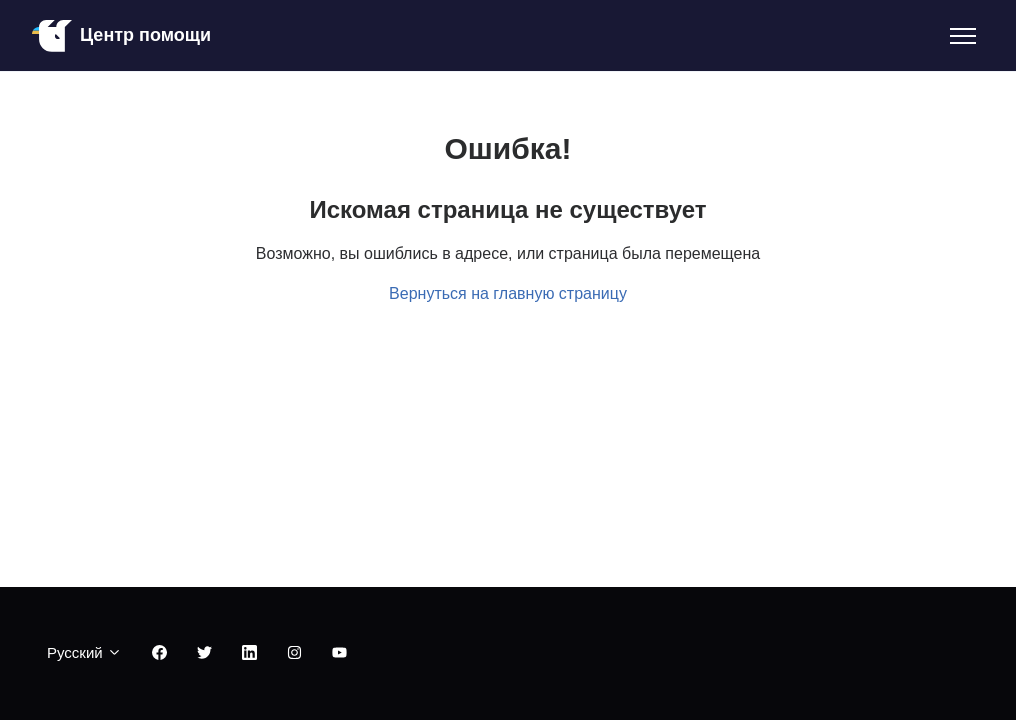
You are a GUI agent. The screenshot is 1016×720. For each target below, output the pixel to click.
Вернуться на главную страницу (508, 293)
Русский (84, 652)
